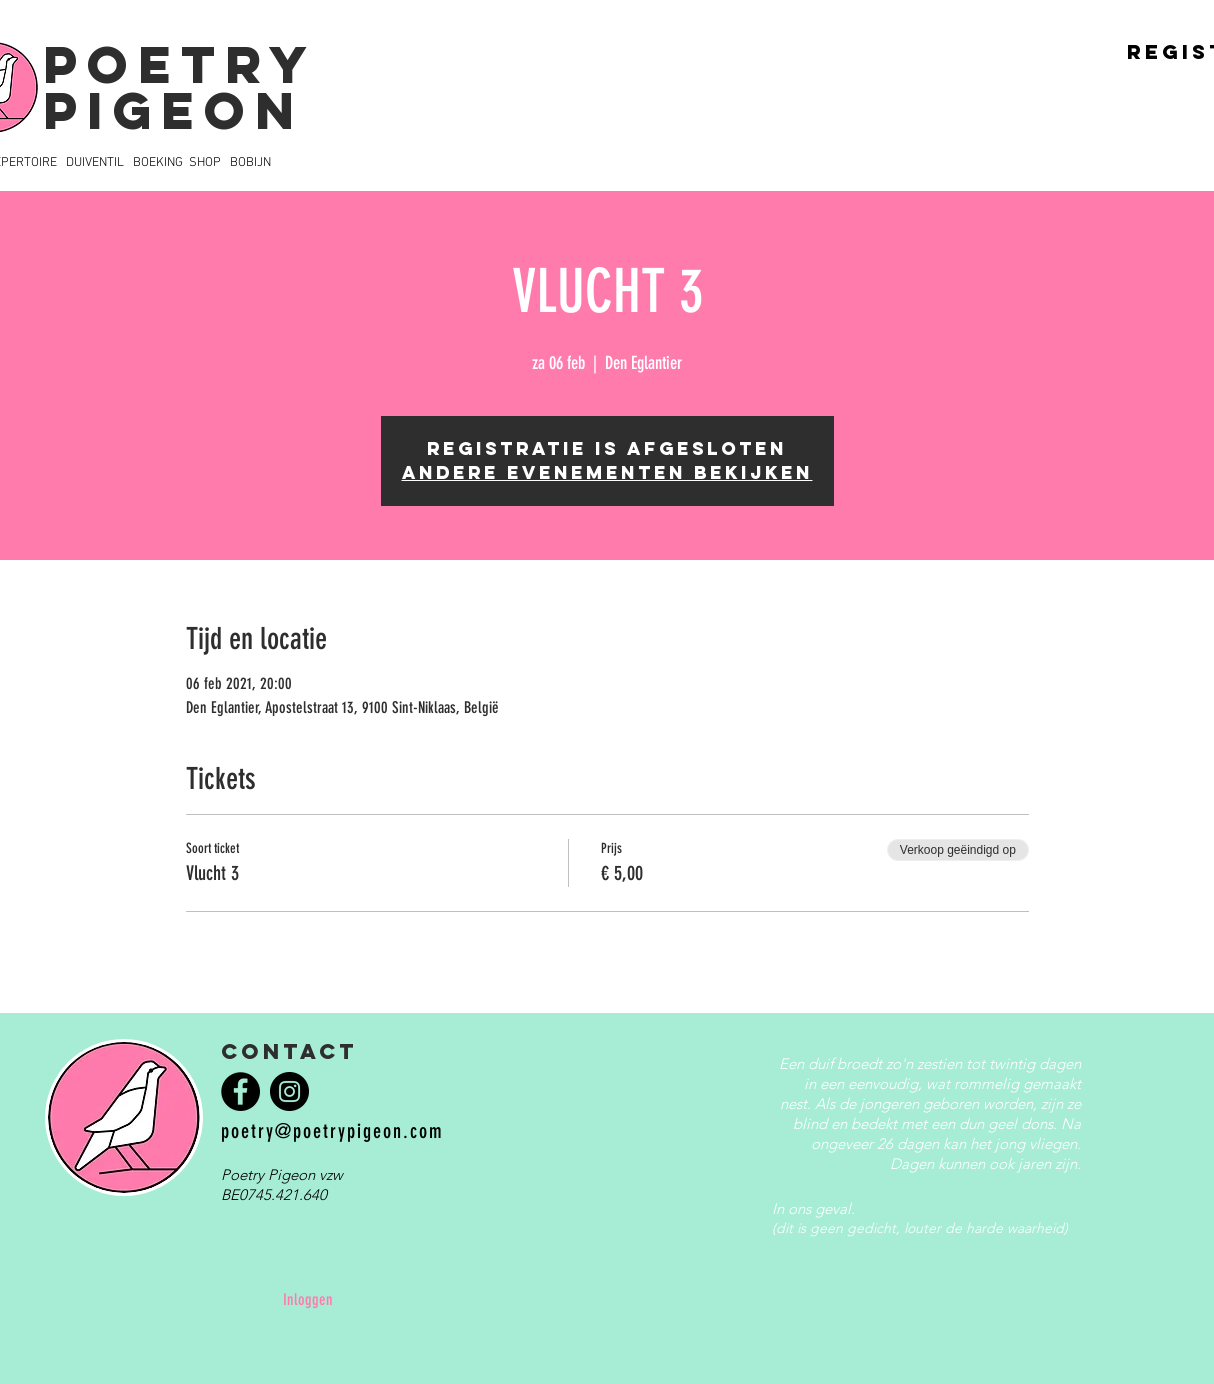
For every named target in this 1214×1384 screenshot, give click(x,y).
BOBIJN (250, 163)
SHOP (205, 163)
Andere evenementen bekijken (607, 472)
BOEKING (158, 163)
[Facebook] (240, 1091)
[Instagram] (289, 1091)
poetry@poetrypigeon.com (332, 1131)
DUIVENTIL (95, 163)
